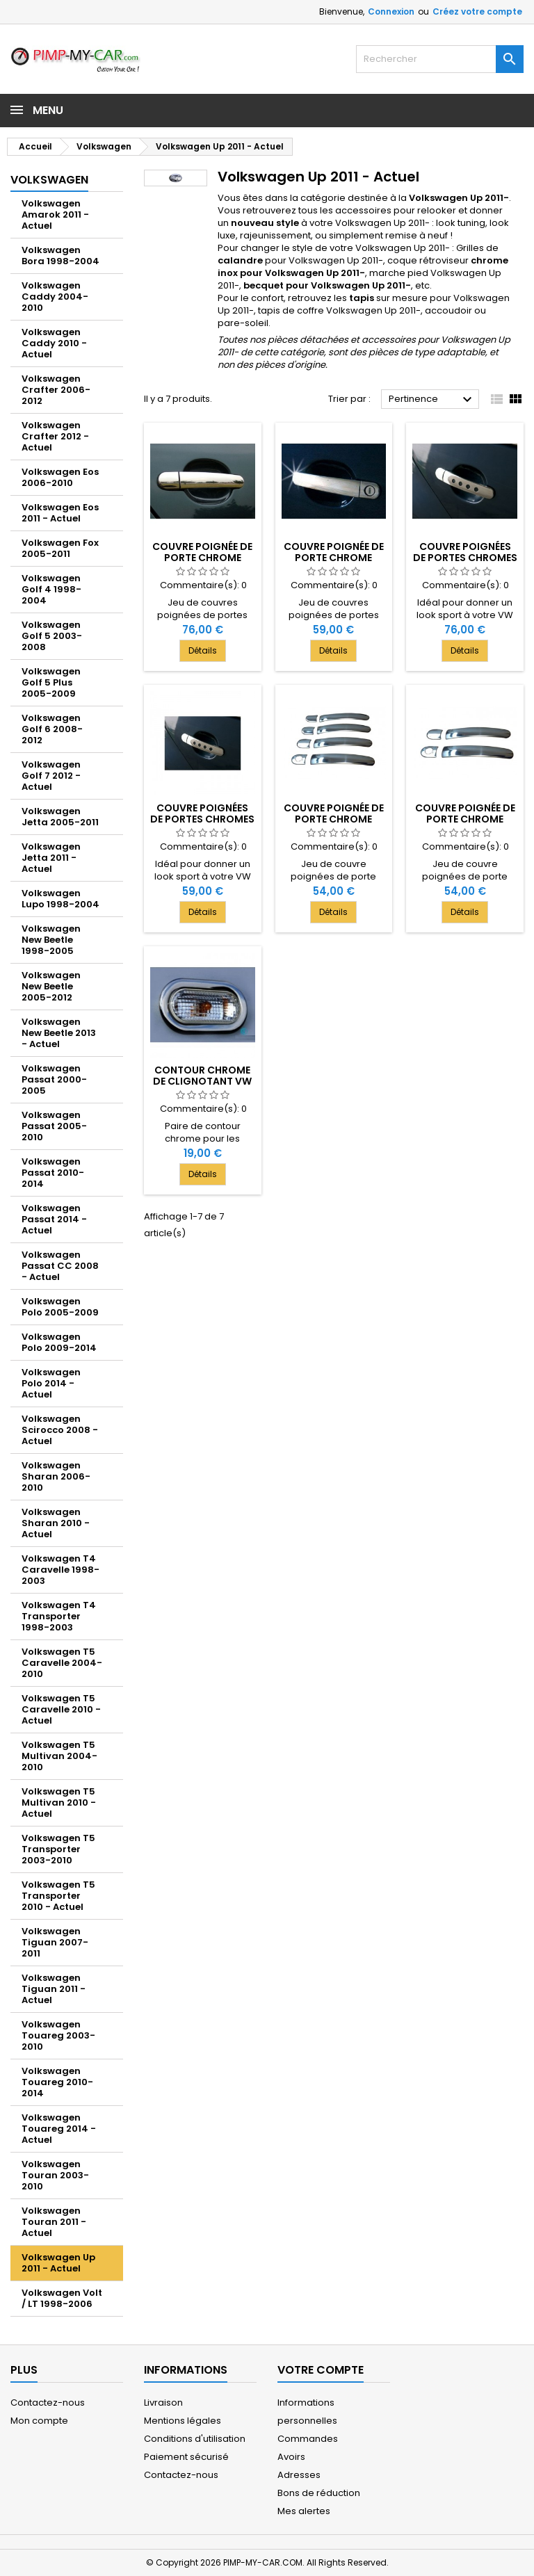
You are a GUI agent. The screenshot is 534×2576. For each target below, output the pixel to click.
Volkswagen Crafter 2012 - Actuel (55, 436)
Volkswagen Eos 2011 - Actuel (60, 513)
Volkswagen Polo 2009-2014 (59, 1342)
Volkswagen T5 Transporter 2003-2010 (58, 1849)
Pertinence (432, 399)
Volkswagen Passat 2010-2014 (53, 1172)
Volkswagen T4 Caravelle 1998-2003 (60, 1569)
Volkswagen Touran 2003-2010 (55, 2175)
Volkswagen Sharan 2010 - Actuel (56, 1523)
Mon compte (39, 2420)
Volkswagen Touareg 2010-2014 (57, 2082)
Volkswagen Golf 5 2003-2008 (52, 636)
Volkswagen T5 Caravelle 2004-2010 (62, 1662)
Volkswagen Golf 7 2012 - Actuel (51, 775)
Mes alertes (303, 2511)
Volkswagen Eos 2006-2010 (60, 477)
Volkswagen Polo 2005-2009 (60, 1307)
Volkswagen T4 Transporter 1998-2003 (59, 1616)
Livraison (163, 2402)
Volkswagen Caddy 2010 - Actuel (54, 343)
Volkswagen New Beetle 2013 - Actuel (59, 1033)
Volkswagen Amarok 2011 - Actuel (55, 214)
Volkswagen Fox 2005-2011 (60, 548)
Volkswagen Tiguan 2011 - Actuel (54, 1989)
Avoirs (291, 2456)
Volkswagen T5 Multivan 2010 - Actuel (59, 1802)
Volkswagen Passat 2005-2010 (54, 1126)
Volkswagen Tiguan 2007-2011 (55, 1942)
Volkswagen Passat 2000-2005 (54, 1079)
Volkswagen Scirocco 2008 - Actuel (60, 1430)
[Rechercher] (440, 59)
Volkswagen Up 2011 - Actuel (58, 2263)
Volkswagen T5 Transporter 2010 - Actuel (58, 1895)
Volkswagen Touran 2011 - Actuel (54, 2221)
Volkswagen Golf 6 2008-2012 (52, 729)
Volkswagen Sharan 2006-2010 (56, 1476)
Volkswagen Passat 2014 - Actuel (54, 1219)
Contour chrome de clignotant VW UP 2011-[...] (202, 1081)
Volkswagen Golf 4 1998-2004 (51, 589)
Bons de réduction (318, 2493)
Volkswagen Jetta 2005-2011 (60, 816)
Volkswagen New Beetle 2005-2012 (51, 986)
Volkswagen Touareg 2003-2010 (58, 2035)
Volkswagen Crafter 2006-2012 (56, 389)
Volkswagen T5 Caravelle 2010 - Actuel (61, 1709)
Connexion (391, 11)
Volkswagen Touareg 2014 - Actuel (59, 2128)
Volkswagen (49, 180)
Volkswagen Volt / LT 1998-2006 (62, 2298)
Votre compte (320, 2370)
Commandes (307, 2438)
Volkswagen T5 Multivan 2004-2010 (59, 1756)
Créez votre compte (477, 11)
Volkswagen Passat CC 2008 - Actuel (60, 1265)
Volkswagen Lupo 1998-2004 (60, 898)
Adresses (299, 2474)
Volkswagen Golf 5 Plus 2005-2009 (51, 682)
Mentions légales (182, 2420)
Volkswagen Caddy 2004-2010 (55, 296)
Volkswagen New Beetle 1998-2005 (51, 939)
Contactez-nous (47, 2402)
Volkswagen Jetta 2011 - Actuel (51, 857)
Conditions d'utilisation (194, 2438)
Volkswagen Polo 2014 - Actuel (51, 1383)
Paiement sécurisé (186, 2456)
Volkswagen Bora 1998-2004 (60, 255)
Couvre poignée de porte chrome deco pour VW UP (334, 819)
